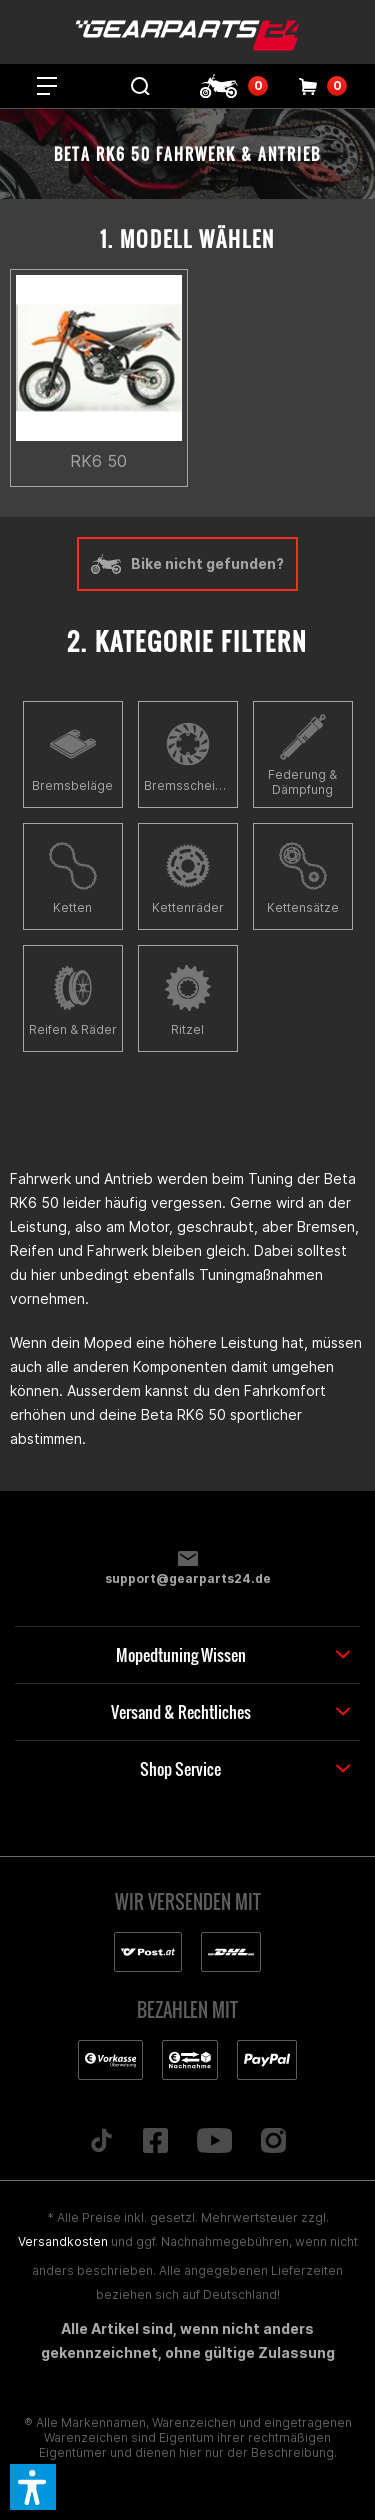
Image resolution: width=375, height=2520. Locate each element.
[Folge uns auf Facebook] (155, 2142)
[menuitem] (47, 86)
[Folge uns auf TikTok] (101, 2142)
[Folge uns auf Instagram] (274, 2142)
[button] (33, 2487)
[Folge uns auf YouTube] (214, 2142)
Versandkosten (63, 2241)
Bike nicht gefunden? (188, 564)
